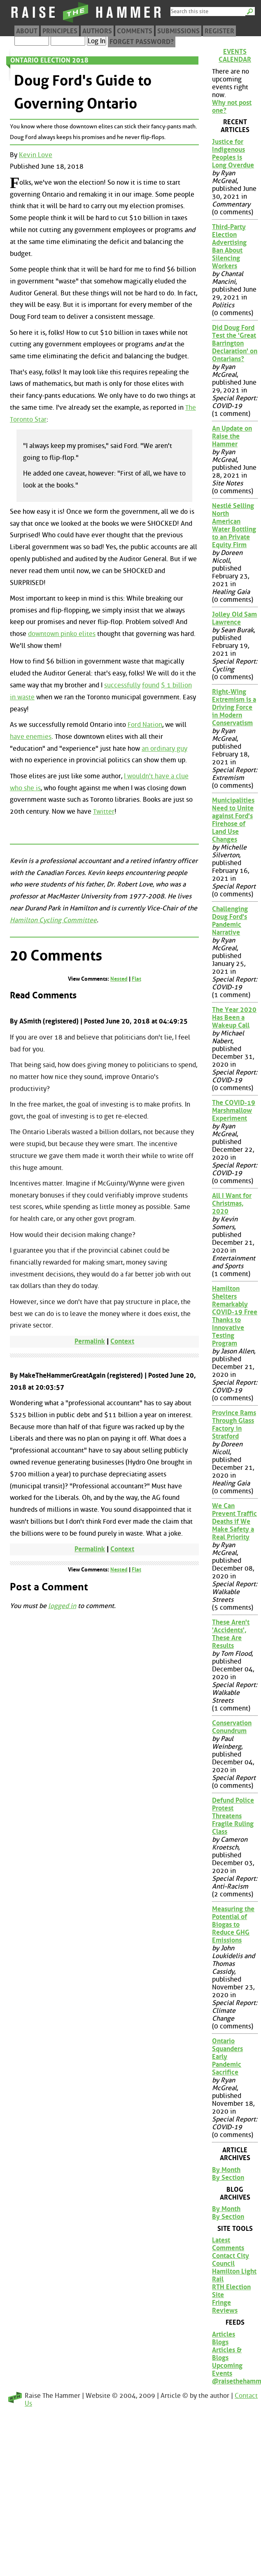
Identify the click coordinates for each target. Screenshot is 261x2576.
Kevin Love (35, 155)
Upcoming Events (227, 2369)
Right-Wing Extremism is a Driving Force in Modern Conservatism (234, 707)
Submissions (178, 31)
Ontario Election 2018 (49, 60)
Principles (59, 31)
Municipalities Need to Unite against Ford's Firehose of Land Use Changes (233, 819)
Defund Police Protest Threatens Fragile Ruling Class (233, 1816)
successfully (122, 685)
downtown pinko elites (62, 634)
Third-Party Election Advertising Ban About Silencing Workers (229, 246)
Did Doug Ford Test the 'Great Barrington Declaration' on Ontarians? (234, 343)
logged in (62, 1606)
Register (219, 31)
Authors (97, 31)
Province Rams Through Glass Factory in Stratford (234, 1424)
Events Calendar (235, 55)
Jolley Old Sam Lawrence (234, 618)
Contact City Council (230, 2259)
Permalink (90, 1341)
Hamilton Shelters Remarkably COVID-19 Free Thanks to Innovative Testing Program (234, 1316)
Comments (134, 31)
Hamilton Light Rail (234, 2275)
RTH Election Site (231, 2291)
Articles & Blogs (227, 2354)
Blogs (220, 2342)
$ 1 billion (176, 685)
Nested (119, 979)
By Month (226, 2170)
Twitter (103, 811)
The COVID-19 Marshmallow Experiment (233, 1110)
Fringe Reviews (225, 2306)
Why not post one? (232, 106)
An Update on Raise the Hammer (232, 436)
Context (122, 1341)
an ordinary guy (164, 748)
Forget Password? (142, 42)
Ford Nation (145, 725)
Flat (136, 979)
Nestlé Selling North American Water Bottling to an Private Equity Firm (234, 525)
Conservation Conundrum (232, 1727)
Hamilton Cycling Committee (53, 920)
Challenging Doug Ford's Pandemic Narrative (230, 920)
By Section (228, 2177)
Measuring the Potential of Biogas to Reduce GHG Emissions (233, 1924)
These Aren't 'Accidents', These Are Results (230, 1634)
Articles (223, 2334)
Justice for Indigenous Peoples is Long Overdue (233, 153)
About (26, 31)
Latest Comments (228, 2244)
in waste (22, 697)
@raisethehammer (235, 2381)
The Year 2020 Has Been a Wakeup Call (234, 1017)
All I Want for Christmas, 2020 (232, 1203)
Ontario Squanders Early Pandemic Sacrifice (227, 2056)
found (150, 685)
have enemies (30, 736)
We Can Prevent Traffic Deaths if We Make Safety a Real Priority (234, 1521)
